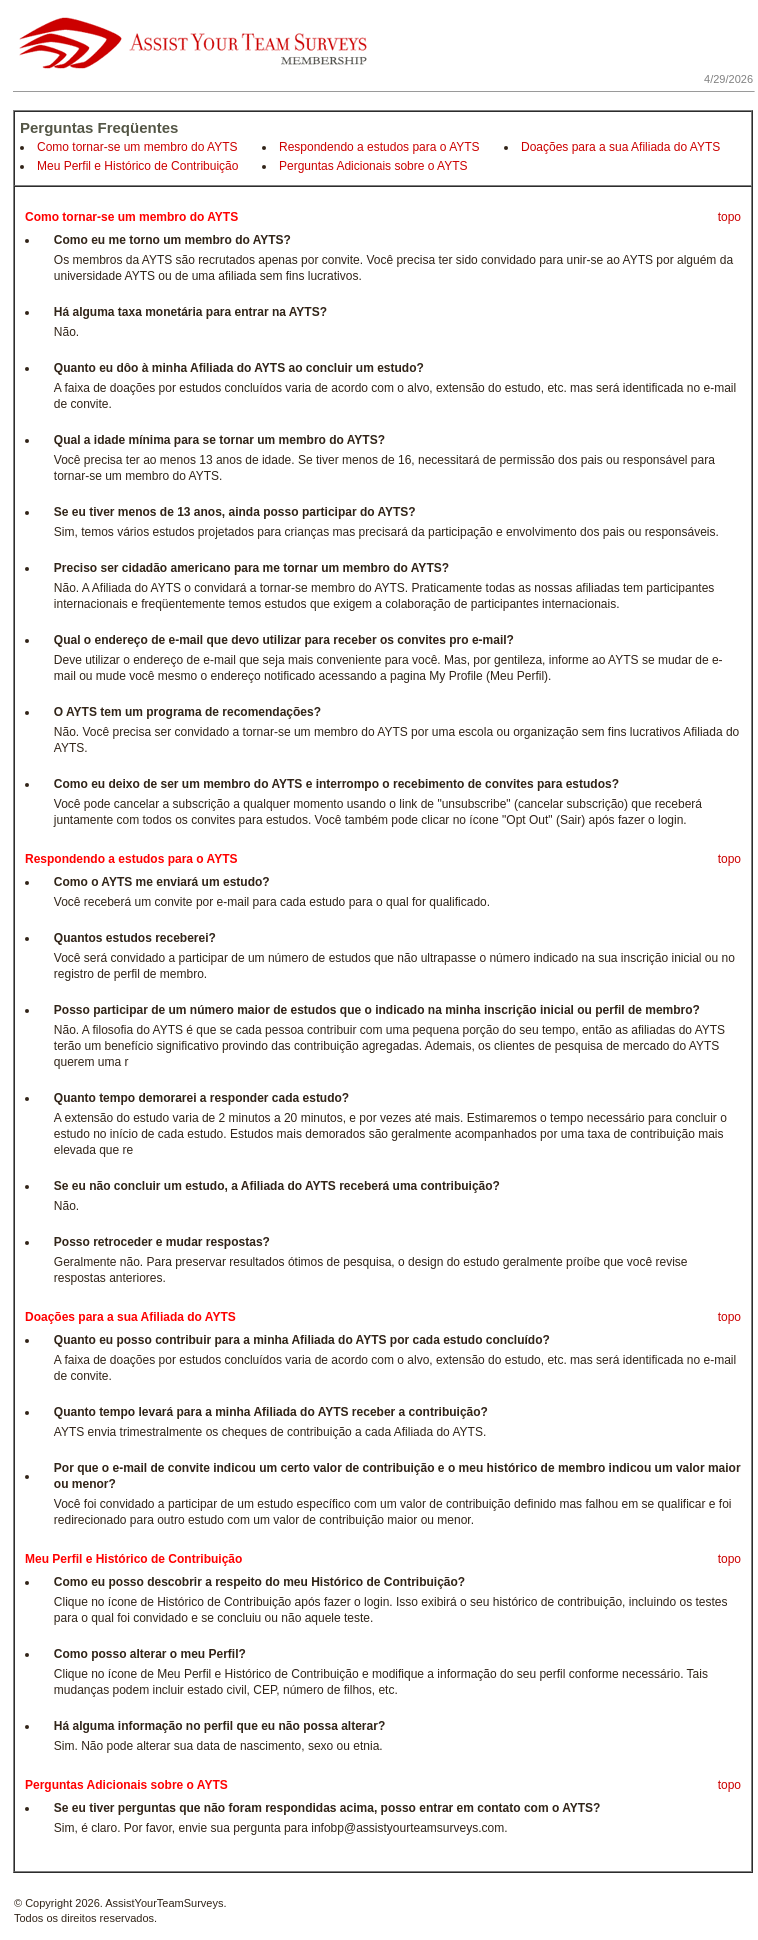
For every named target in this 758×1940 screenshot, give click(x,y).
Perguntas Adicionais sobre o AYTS (373, 166)
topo (729, 217)
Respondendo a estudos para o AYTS (379, 147)
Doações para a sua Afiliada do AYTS (620, 147)
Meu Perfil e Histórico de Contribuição (137, 166)
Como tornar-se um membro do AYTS (137, 147)
